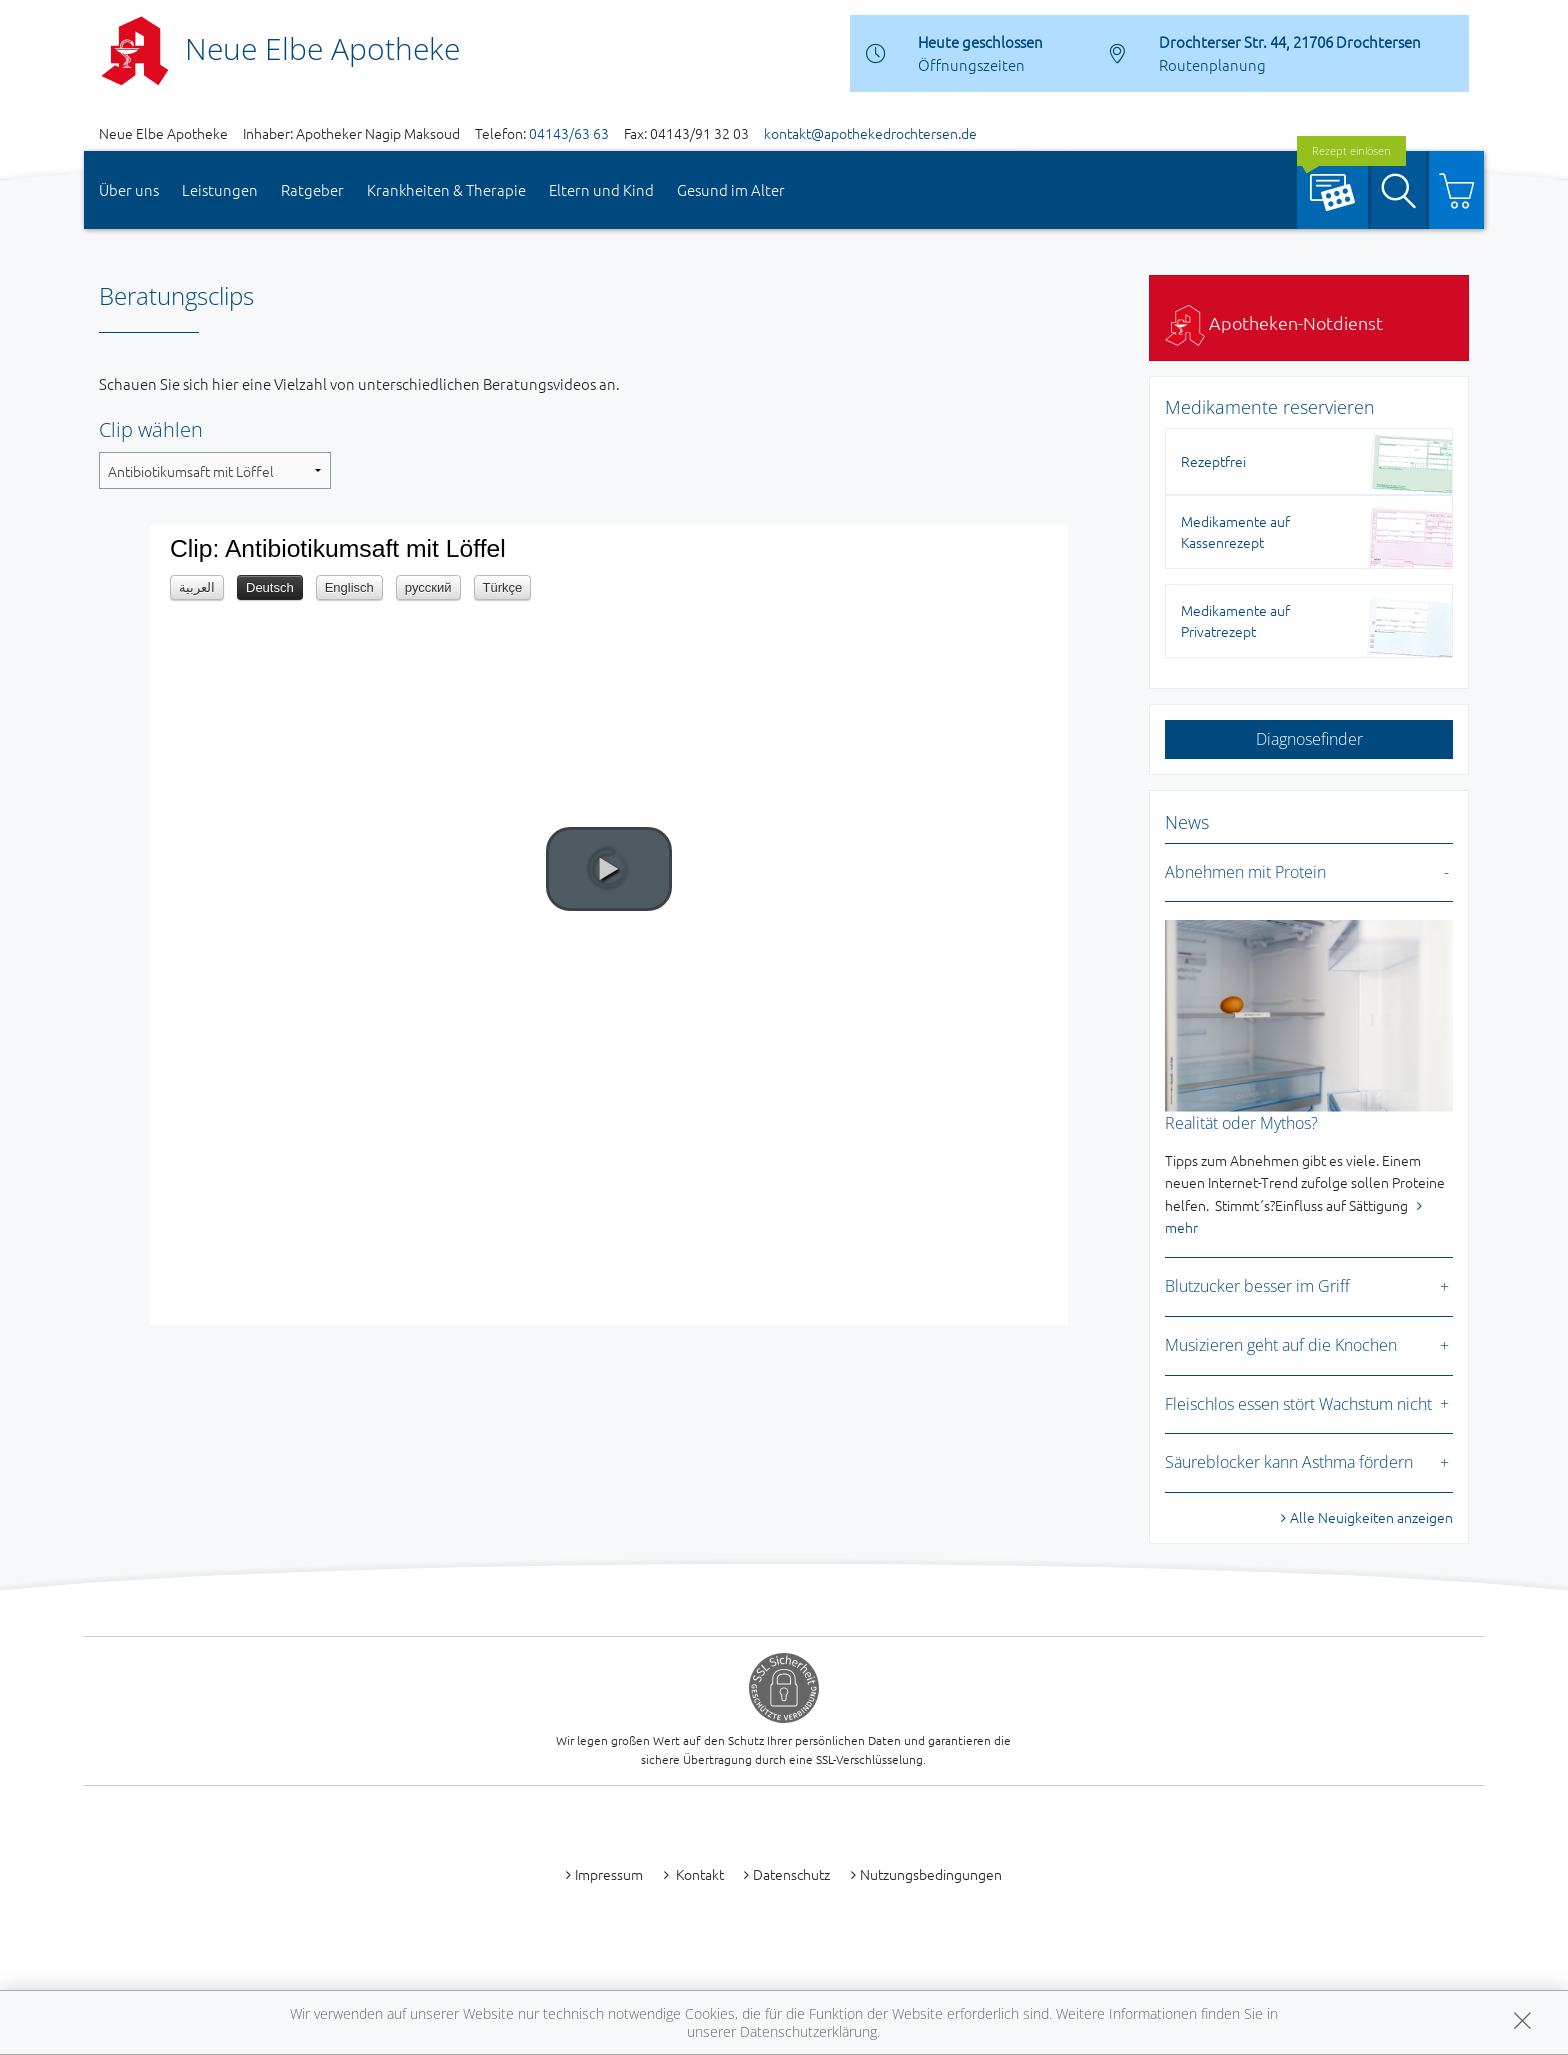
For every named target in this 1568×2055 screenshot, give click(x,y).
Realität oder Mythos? (1241, 1123)
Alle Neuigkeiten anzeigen (1371, 1517)
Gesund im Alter (731, 189)
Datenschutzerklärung (808, 2031)
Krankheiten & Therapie (446, 189)
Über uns (129, 189)
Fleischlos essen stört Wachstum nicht (1298, 1404)
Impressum (609, 1874)
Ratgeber (312, 189)
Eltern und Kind (601, 189)
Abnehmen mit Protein (1245, 872)
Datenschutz (791, 1874)
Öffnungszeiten (971, 64)
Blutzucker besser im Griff (1257, 1286)
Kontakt (698, 1874)
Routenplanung (1212, 64)
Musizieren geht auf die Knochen (1281, 1345)
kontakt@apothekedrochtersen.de (870, 133)
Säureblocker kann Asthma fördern (1289, 1462)
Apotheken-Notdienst (1274, 322)
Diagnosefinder (1309, 739)
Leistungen (220, 189)
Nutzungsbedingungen (931, 1874)
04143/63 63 (569, 133)
